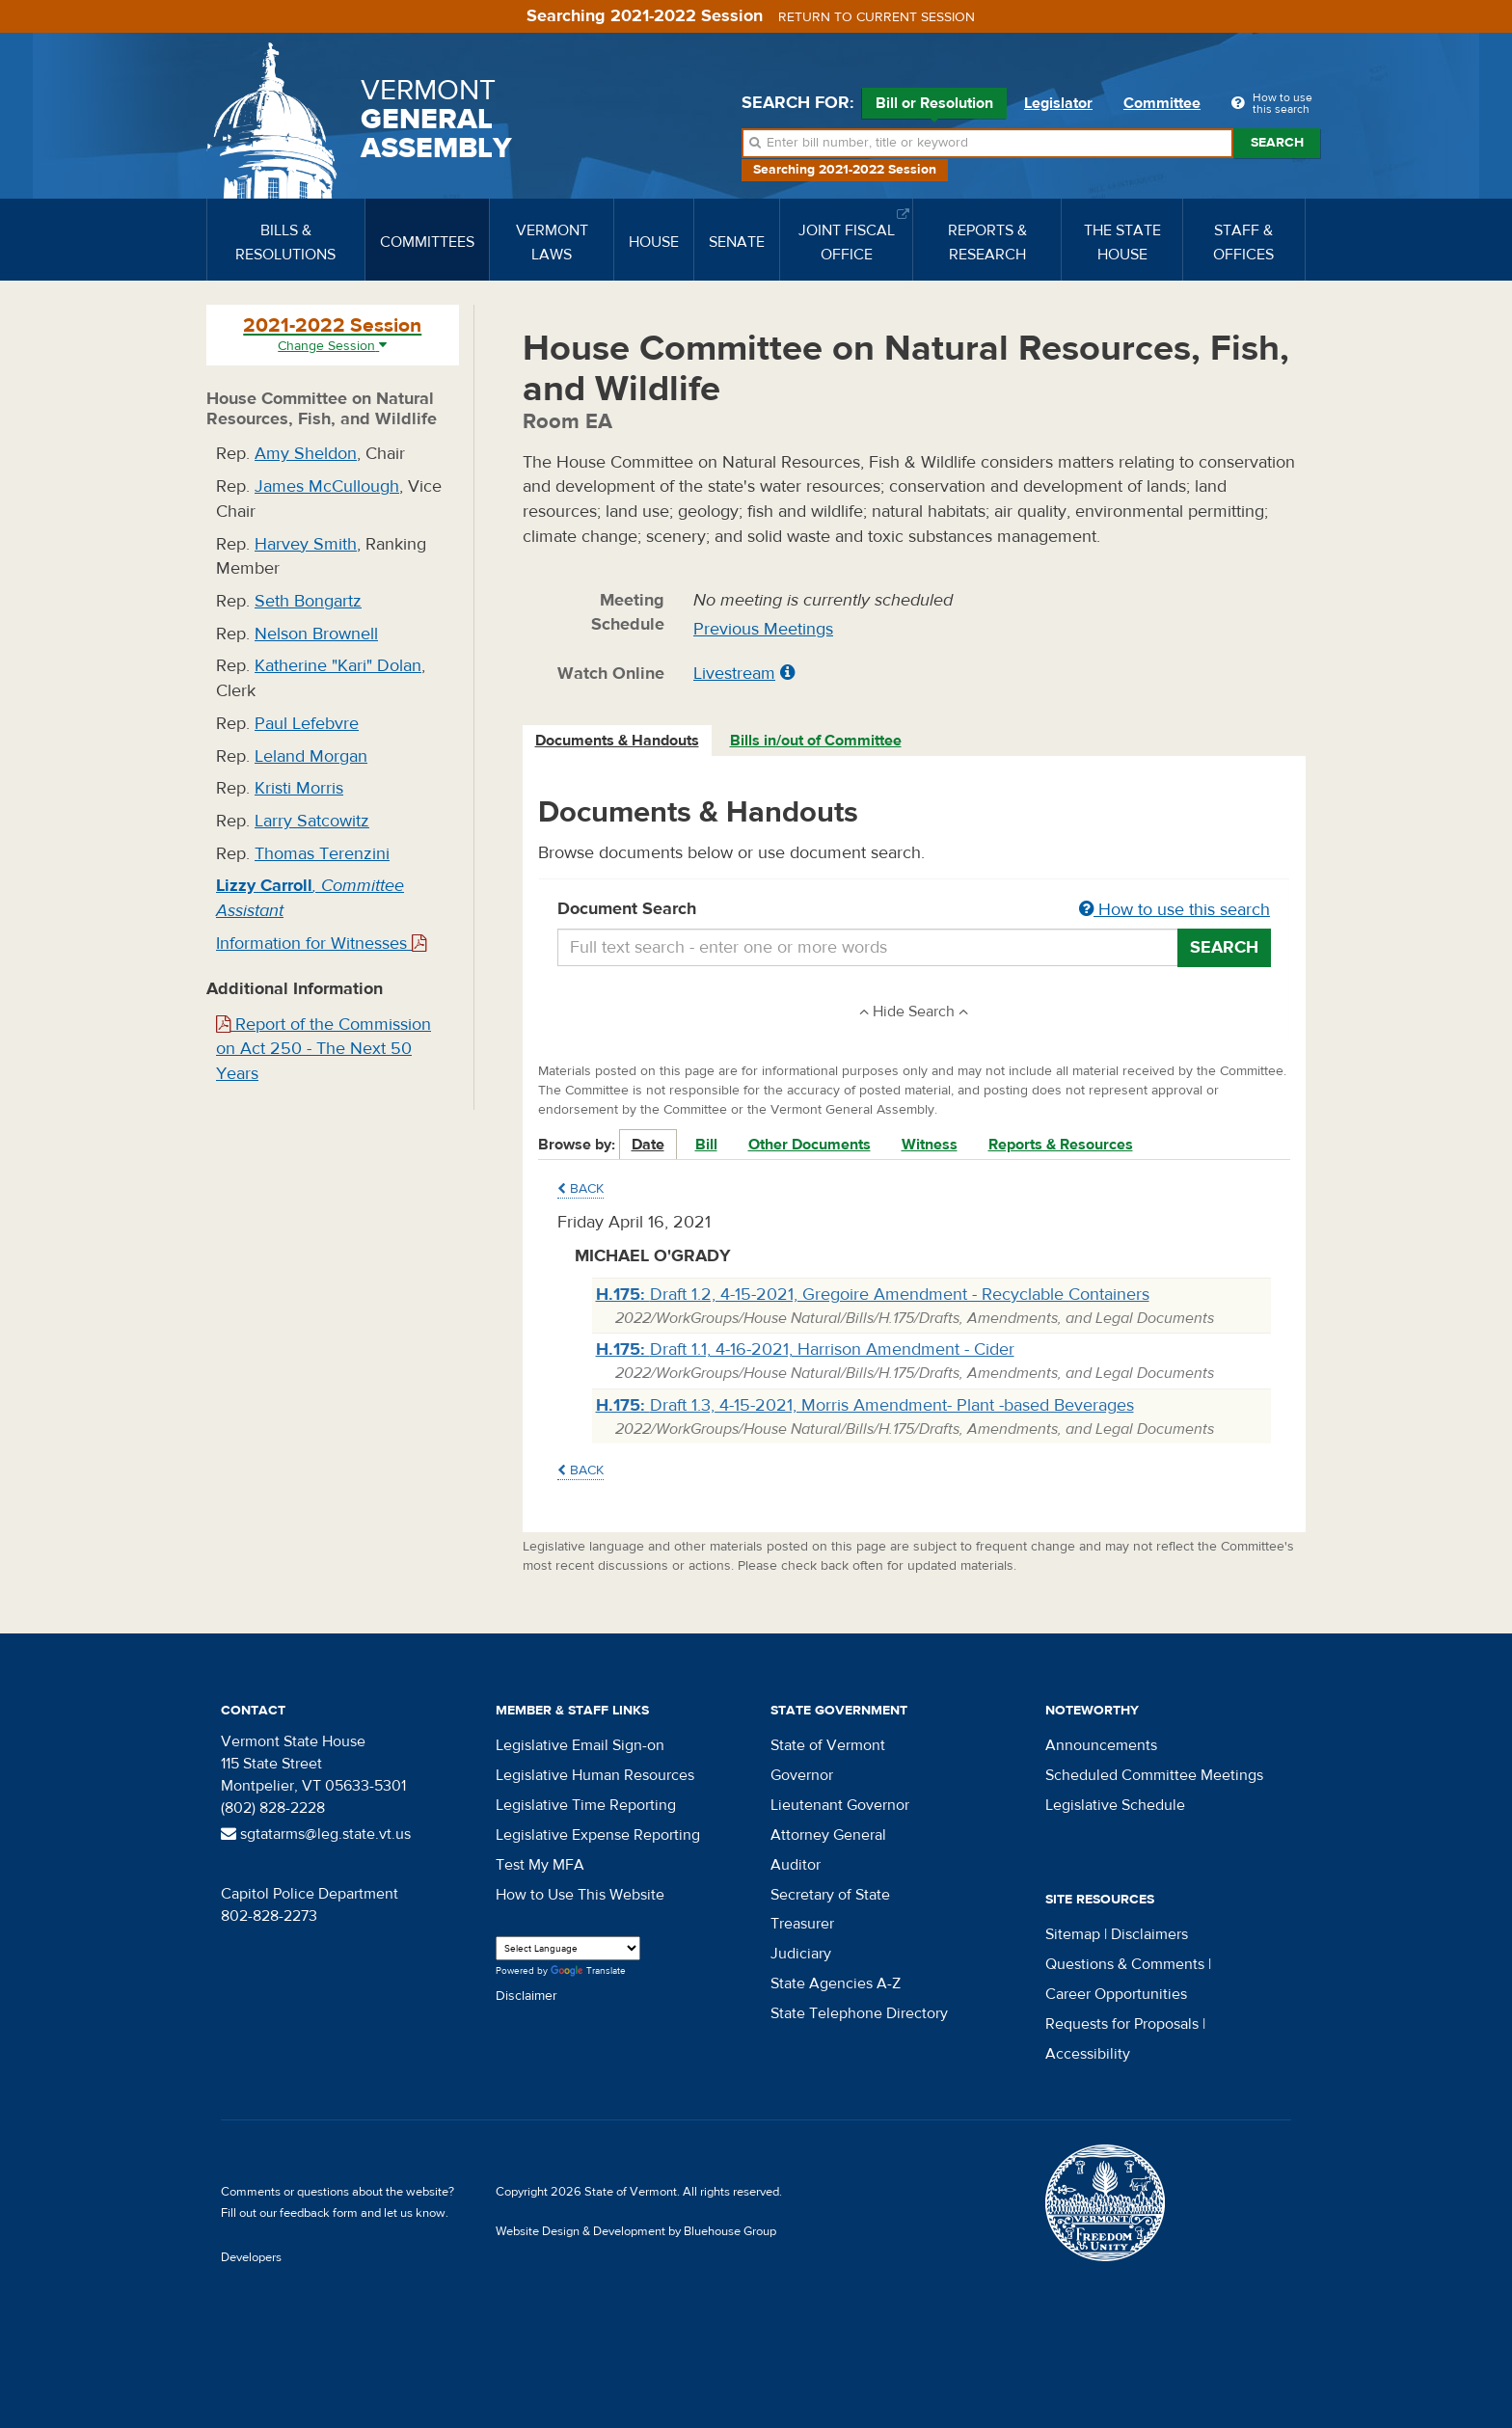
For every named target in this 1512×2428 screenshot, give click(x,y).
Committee (1162, 103)
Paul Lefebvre (307, 724)
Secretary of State (830, 1894)
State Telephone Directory (859, 2013)
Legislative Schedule (1115, 1805)
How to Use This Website (580, 1894)
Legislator (1058, 103)
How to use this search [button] (1174, 910)
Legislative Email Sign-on (580, 1745)
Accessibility (1087, 2054)
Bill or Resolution (934, 106)
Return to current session (876, 17)
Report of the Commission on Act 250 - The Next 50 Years (323, 1049)
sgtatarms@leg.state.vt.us (316, 1834)
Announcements (1101, 1745)
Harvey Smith (306, 544)
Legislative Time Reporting (586, 1805)
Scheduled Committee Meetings (1154, 1775)
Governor (801, 1775)
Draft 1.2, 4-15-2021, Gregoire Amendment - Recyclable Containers (872, 1294)
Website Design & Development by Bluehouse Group (636, 2231)
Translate (588, 1971)
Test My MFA (540, 1865)
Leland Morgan (311, 756)
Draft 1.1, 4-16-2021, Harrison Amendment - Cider (805, 1349)
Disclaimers (1149, 1934)
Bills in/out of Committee (816, 740)
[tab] (618, 741)
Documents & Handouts (617, 740)
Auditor (795, 1865)
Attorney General (828, 1835)
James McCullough (327, 486)
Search (1277, 142)
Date (648, 1144)
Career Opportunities (1116, 1994)
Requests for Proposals (1122, 2024)
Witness (930, 1144)
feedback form (319, 2213)
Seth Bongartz (308, 601)
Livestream (734, 673)
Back (580, 1189)
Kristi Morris (299, 788)
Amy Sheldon (306, 454)
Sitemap (1072, 1934)
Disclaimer (526, 1996)
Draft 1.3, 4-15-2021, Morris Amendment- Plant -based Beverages (865, 1405)
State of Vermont (827, 1745)
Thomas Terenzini (322, 854)
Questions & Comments (1124, 1964)
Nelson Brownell (316, 634)
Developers (251, 2257)
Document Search (914, 910)
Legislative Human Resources (595, 1775)
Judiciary (800, 1953)
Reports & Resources (1060, 1144)
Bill (706, 1144)
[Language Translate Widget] (568, 1948)
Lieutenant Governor (839, 1805)
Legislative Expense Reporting (598, 1835)
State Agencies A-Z (835, 1983)
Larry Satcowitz (312, 821)
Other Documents (809, 1144)
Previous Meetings (763, 629)
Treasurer (802, 1923)
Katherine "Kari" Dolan (338, 666)
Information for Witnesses (321, 943)
